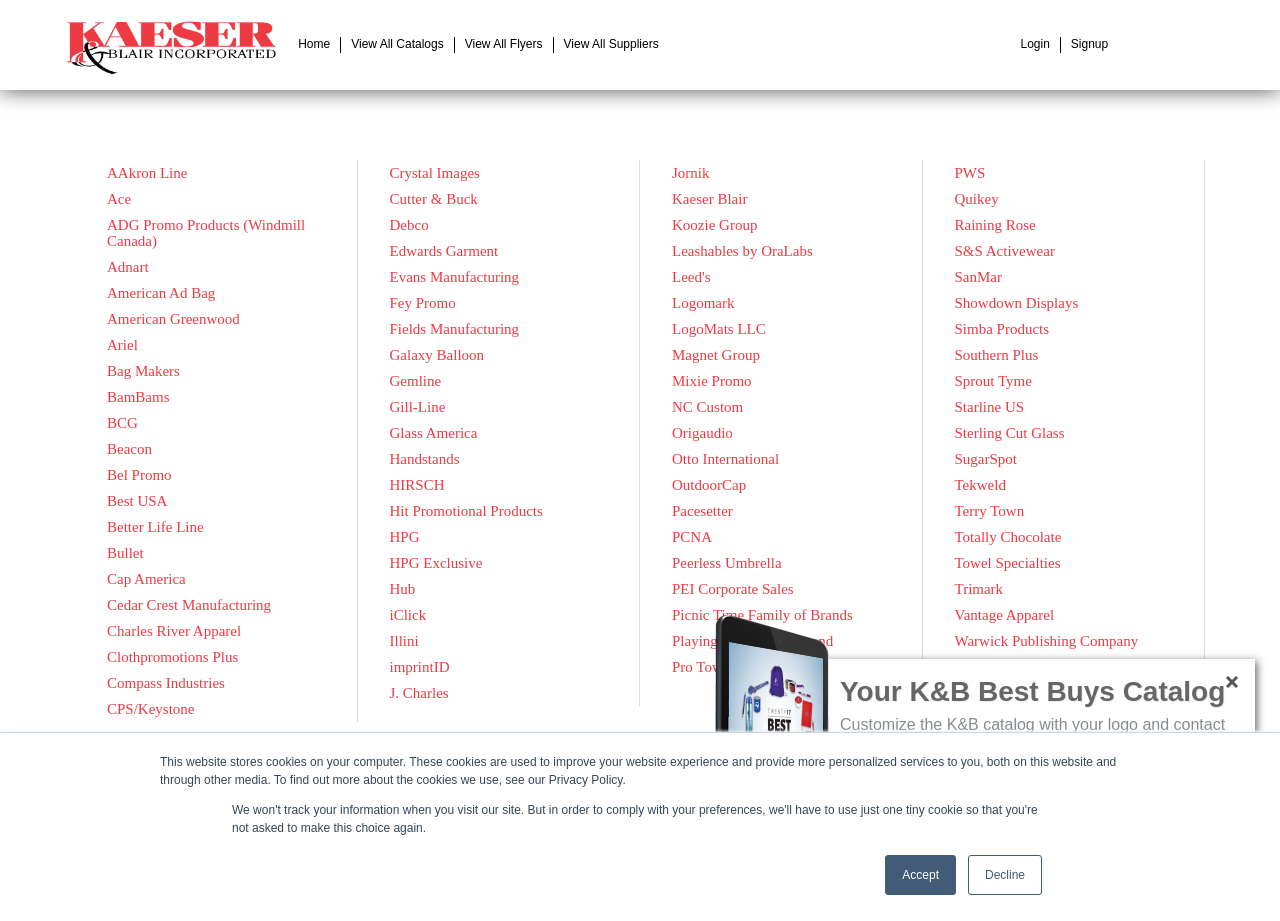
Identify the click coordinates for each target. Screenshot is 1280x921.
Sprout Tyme (993, 381)
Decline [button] (1005, 875)
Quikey (977, 199)
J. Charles (419, 693)
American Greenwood (173, 319)
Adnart (128, 267)
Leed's (691, 277)
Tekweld (980, 485)
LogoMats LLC (719, 329)
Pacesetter (702, 511)
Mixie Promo (712, 381)
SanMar (979, 277)
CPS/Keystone (151, 709)
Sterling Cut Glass (1010, 433)
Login (1034, 44)
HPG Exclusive (436, 563)
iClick (408, 615)
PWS (970, 173)
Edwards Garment (444, 251)
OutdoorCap (709, 485)
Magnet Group (716, 355)
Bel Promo (139, 475)
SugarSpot (986, 459)
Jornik (691, 173)
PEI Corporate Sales (733, 589)
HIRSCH (417, 485)
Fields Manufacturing (455, 329)
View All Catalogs (397, 44)
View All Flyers (504, 44)
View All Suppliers (611, 44)
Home (314, 44)
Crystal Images (435, 173)
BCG (122, 423)
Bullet (125, 553)
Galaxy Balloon (437, 355)
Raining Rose (995, 225)
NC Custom (707, 407)
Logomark (703, 303)
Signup (1089, 44)
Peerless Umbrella (727, 563)
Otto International (725, 459)
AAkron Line (147, 173)
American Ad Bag (161, 293)
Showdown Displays (1017, 303)
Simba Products (1002, 329)
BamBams (138, 397)
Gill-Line (418, 407)
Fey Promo (423, 303)
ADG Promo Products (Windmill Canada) (206, 233)
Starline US (990, 407)
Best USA (137, 501)
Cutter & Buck (434, 199)
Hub (403, 589)
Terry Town (990, 511)
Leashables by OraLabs (742, 251)
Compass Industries (166, 683)
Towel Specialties (1008, 563)
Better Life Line (155, 527)
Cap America (146, 579)
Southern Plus (997, 355)
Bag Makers (143, 371)
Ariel (122, 345)
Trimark (979, 589)
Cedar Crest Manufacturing (189, 605)
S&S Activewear (1005, 251)
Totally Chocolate (1008, 537)
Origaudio (702, 433)
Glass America (434, 433)
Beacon (129, 449)
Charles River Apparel (174, 631)
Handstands (425, 459)
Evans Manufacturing (455, 277)
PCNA (692, 537)
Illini (404, 641)
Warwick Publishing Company (1047, 641)
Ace (119, 199)
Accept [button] (920, 875)
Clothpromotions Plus (172, 657)
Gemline (416, 381)
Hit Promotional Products (466, 511)
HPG (405, 537)
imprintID (420, 667)
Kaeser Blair (709, 199)
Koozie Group (714, 225)
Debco (409, 225)
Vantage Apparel (1005, 615)
